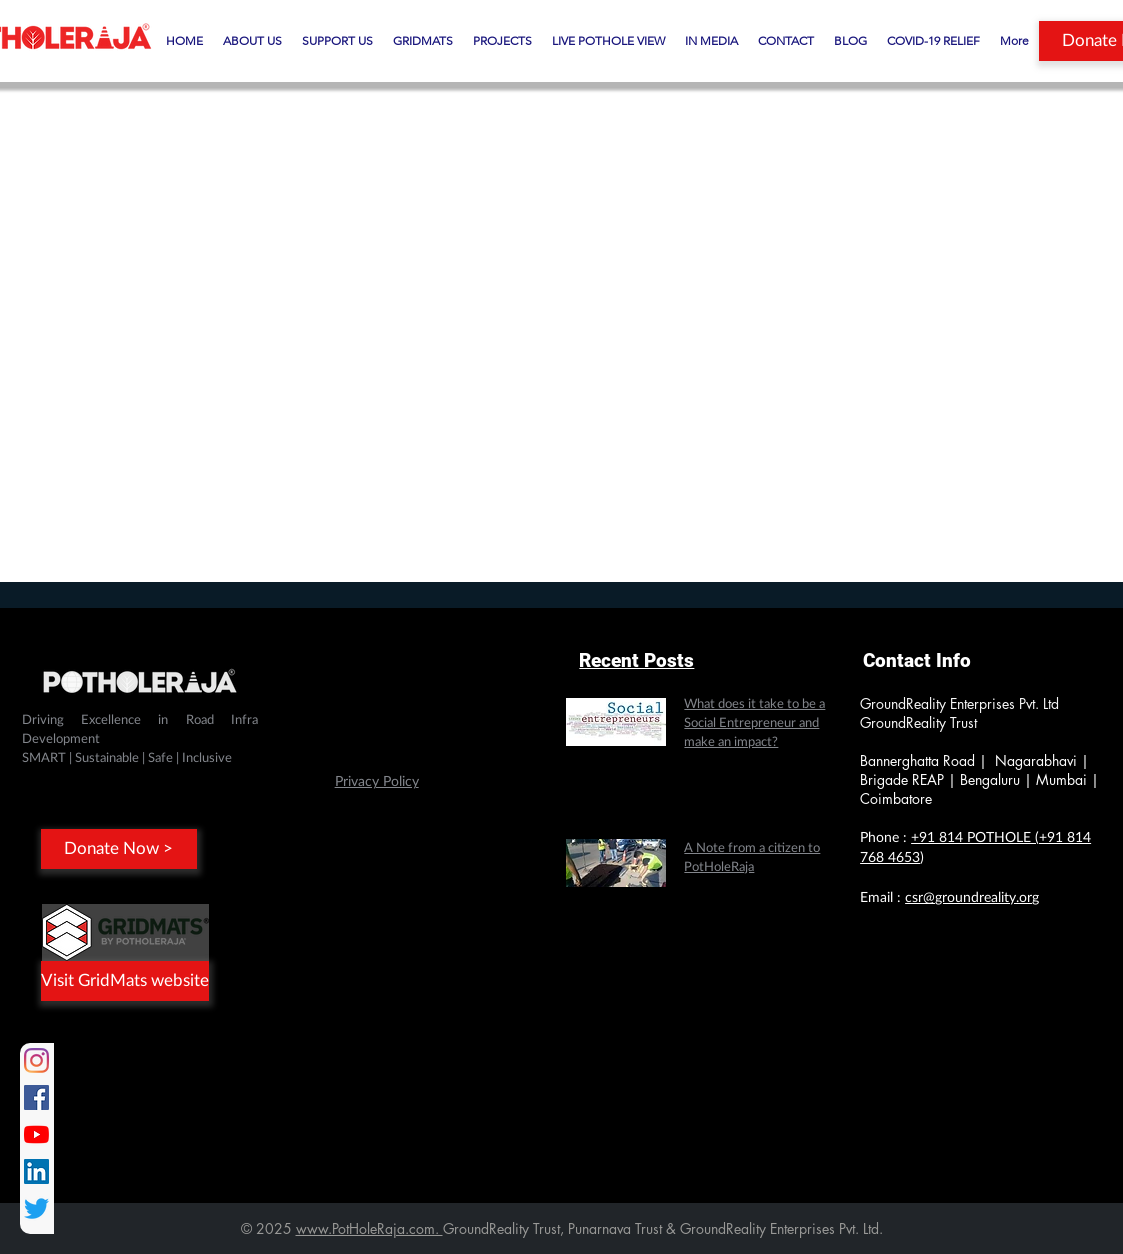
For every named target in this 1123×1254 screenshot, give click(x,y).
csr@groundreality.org (972, 898)
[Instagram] (36, 1060)
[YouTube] (36, 1134)
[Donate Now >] (119, 849)
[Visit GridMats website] (125, 981)
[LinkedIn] (36, 1171)
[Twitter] (36, 1208)
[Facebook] (36, 1097)
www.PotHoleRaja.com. (369, 1228)
